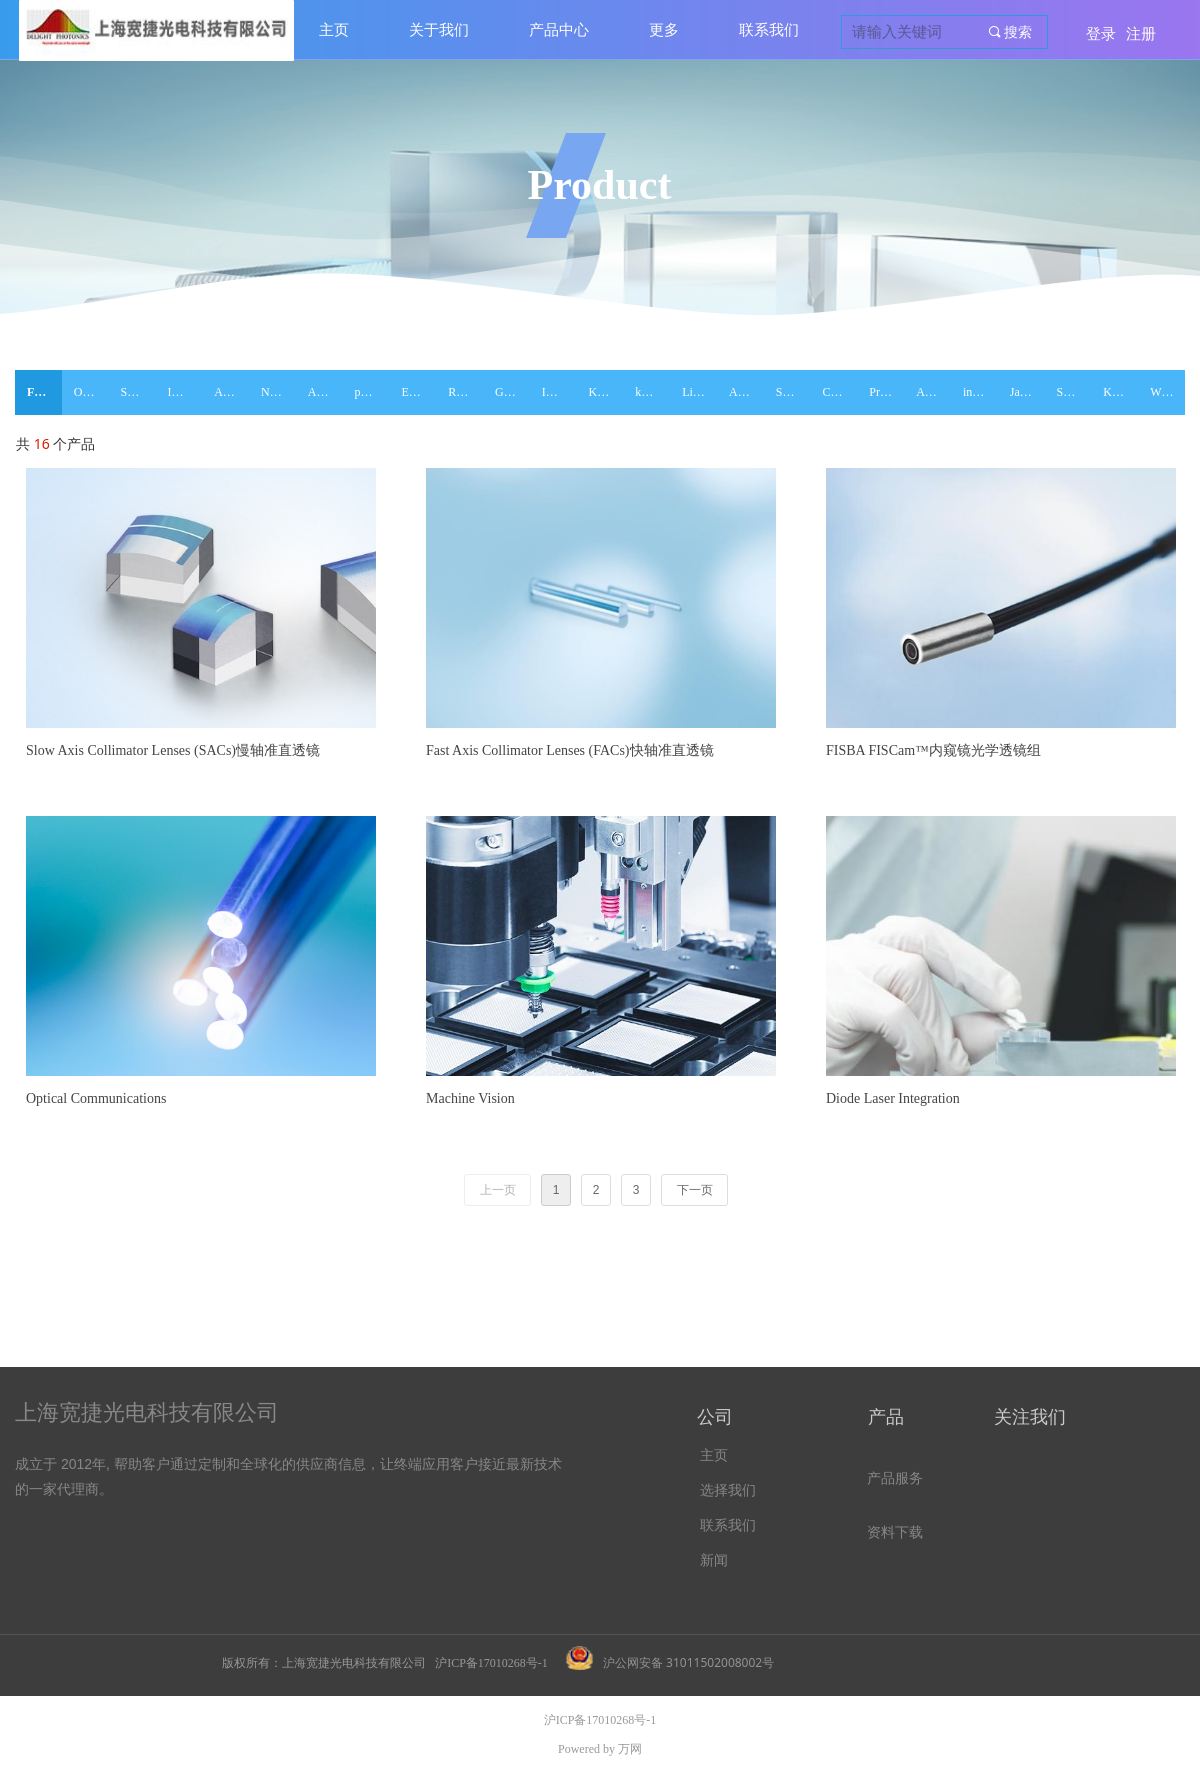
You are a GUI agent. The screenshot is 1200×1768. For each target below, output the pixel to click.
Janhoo (1027, 392)
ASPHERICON (933, 392)
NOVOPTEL (278, 392)
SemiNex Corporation (793, 392)
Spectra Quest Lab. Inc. (1074, 392)
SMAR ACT (138, 392)
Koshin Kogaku (1120, 392)
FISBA (44, 392)
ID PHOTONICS (559, 392)
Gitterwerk (512, 392)
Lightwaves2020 (699, 392)
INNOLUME (184, 392)
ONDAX (91, 392)
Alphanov (325, 392)
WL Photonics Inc (1167, 392)
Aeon (742, 392)
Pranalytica (886, 392)
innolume (980, 392)
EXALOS (418, 392)
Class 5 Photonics (840, 392)
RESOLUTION (465, 392)
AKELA (231, 392)
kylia (647, 392)
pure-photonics (372, 392)
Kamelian (606, 392)
